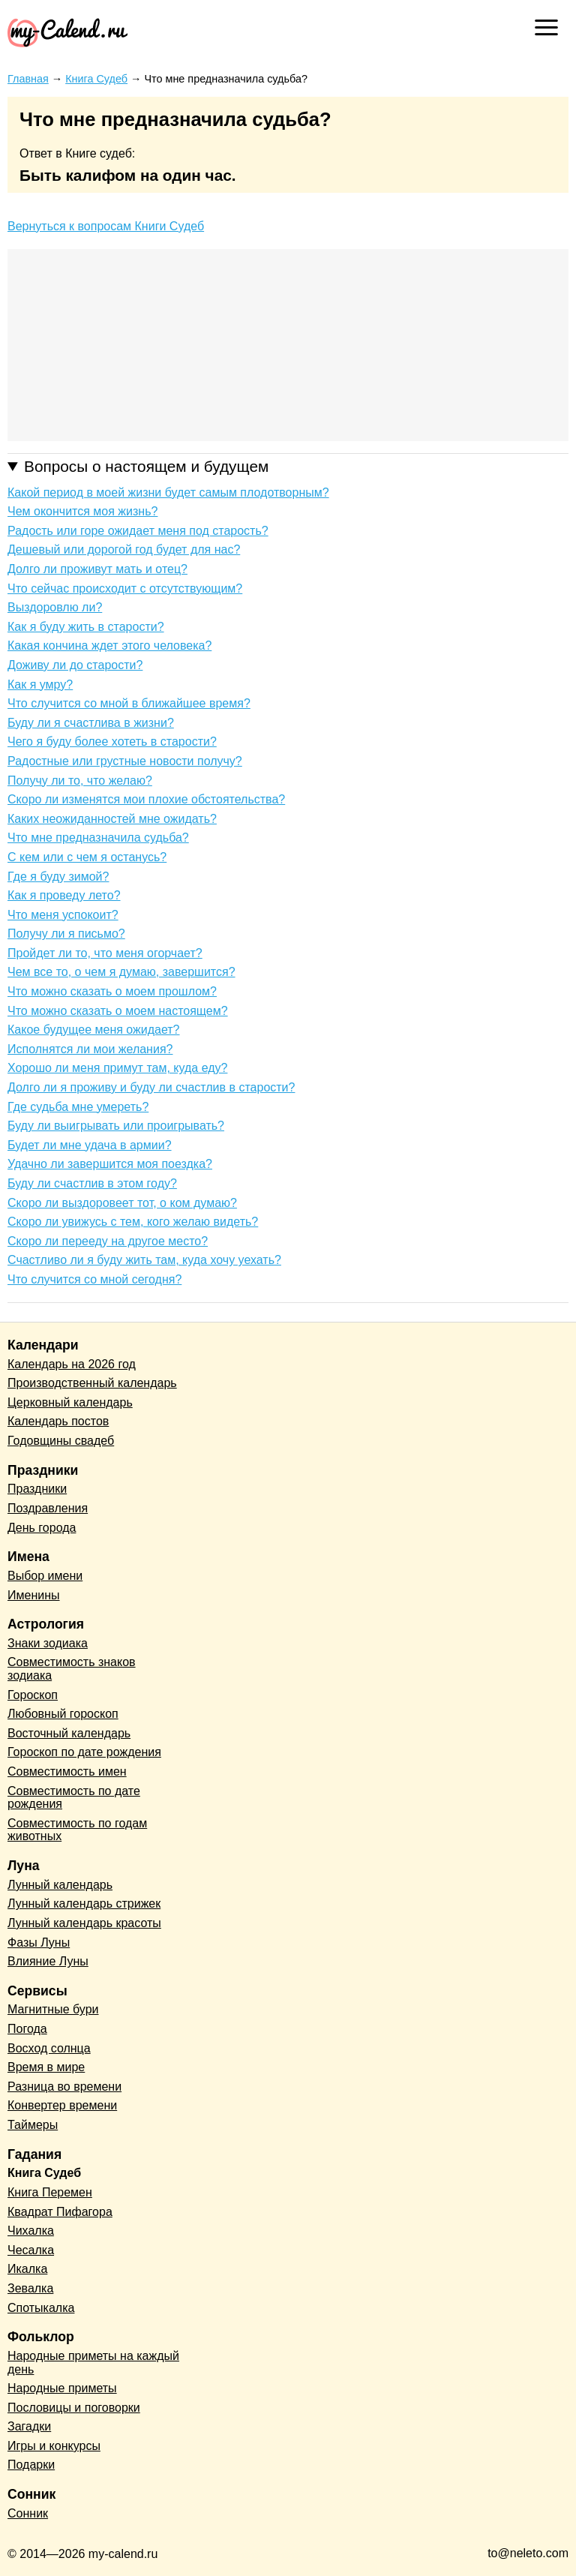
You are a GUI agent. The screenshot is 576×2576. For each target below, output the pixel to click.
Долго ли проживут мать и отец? (98, 569)
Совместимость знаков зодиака (72, 1669)
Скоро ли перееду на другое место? (108, 1241)
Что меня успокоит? (63, 914)
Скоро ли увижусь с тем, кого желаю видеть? (133, 1221)
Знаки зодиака (48, 1643)
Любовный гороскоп (63, 1713)
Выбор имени (45, 1575)
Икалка (27, 2268)
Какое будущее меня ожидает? (94, 1029)
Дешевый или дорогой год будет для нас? (124, 549)
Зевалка (30, 2288)
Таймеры (33, 2124)
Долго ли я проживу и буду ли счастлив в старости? (151, 1087)
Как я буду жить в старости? (86, 626)
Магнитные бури (53, 2009)
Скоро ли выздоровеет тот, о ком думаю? (122, 1202)
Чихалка (31, 2230)
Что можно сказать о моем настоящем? (118, 1010)
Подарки (31, 2464)
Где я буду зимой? (58, 876)
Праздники (37, 1488)
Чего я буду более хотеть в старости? (112, 741)
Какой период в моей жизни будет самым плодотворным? (168, 492)
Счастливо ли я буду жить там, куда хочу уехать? (144, 1259)
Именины (34, 1595)
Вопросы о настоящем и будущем (146, 466)
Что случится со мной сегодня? (95, 1279)
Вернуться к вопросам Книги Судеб (106, 226)
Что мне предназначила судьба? (98, 837)
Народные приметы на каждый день (93, 2362)
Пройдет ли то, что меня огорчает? (105, 953)
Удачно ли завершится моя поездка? (110, 1163)
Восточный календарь (69, 1733)
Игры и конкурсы (54, 2445)
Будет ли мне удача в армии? (90, 1145)
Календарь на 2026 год (72, 1364)
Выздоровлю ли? (55, 607)
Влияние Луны (48, 1961)
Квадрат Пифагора (60, 2211)
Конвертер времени (62, 2105)
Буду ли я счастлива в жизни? (91, 722)
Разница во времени (65, 2086)
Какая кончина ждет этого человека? (110, 645)
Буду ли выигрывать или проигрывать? (116, 1125)
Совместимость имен (67, 1771)
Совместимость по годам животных (77, 1830)
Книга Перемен (50, 2192)
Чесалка (31, 2250)
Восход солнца (49, 2048)
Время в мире (46, 2067)
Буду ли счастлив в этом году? (92, 1183)
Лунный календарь (60, 1884)
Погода (27, 2028)
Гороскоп (33, 1695)
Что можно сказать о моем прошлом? (112, 991)
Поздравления (48, 1508)
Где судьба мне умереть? (78, 1106)
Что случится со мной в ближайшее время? (129, 703)
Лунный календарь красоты (84, 1923)
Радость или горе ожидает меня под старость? (138, 530)
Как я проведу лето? (64, 895)
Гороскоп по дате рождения (84, 1752)
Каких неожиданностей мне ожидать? (112, 818)
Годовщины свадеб (61, 1440)
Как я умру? (40, 684)
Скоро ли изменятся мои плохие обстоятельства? (146, 799)
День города (42, 1527)
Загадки (29, 2426)
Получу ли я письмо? (66, 933)
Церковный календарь (70, 1402)
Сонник (28, 2513)
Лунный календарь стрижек (84, 1903)
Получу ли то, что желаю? (80, 780)
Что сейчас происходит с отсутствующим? (125, 588)
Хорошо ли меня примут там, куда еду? (117, 1067)
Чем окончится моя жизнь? (83, 511)
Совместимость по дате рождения (74, 1798)
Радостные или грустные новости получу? (125, 761)
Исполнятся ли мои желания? (90, 1049)
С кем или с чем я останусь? (87, 857)
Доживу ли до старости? (75, 665)
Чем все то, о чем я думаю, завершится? (122, 971)
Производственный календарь (92, 1383)
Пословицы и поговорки (74, 2407)
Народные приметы (62, 2388)
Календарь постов (58, 1421)
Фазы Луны (39, 1942)
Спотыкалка (41, 2307)
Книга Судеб (44, 2172)
